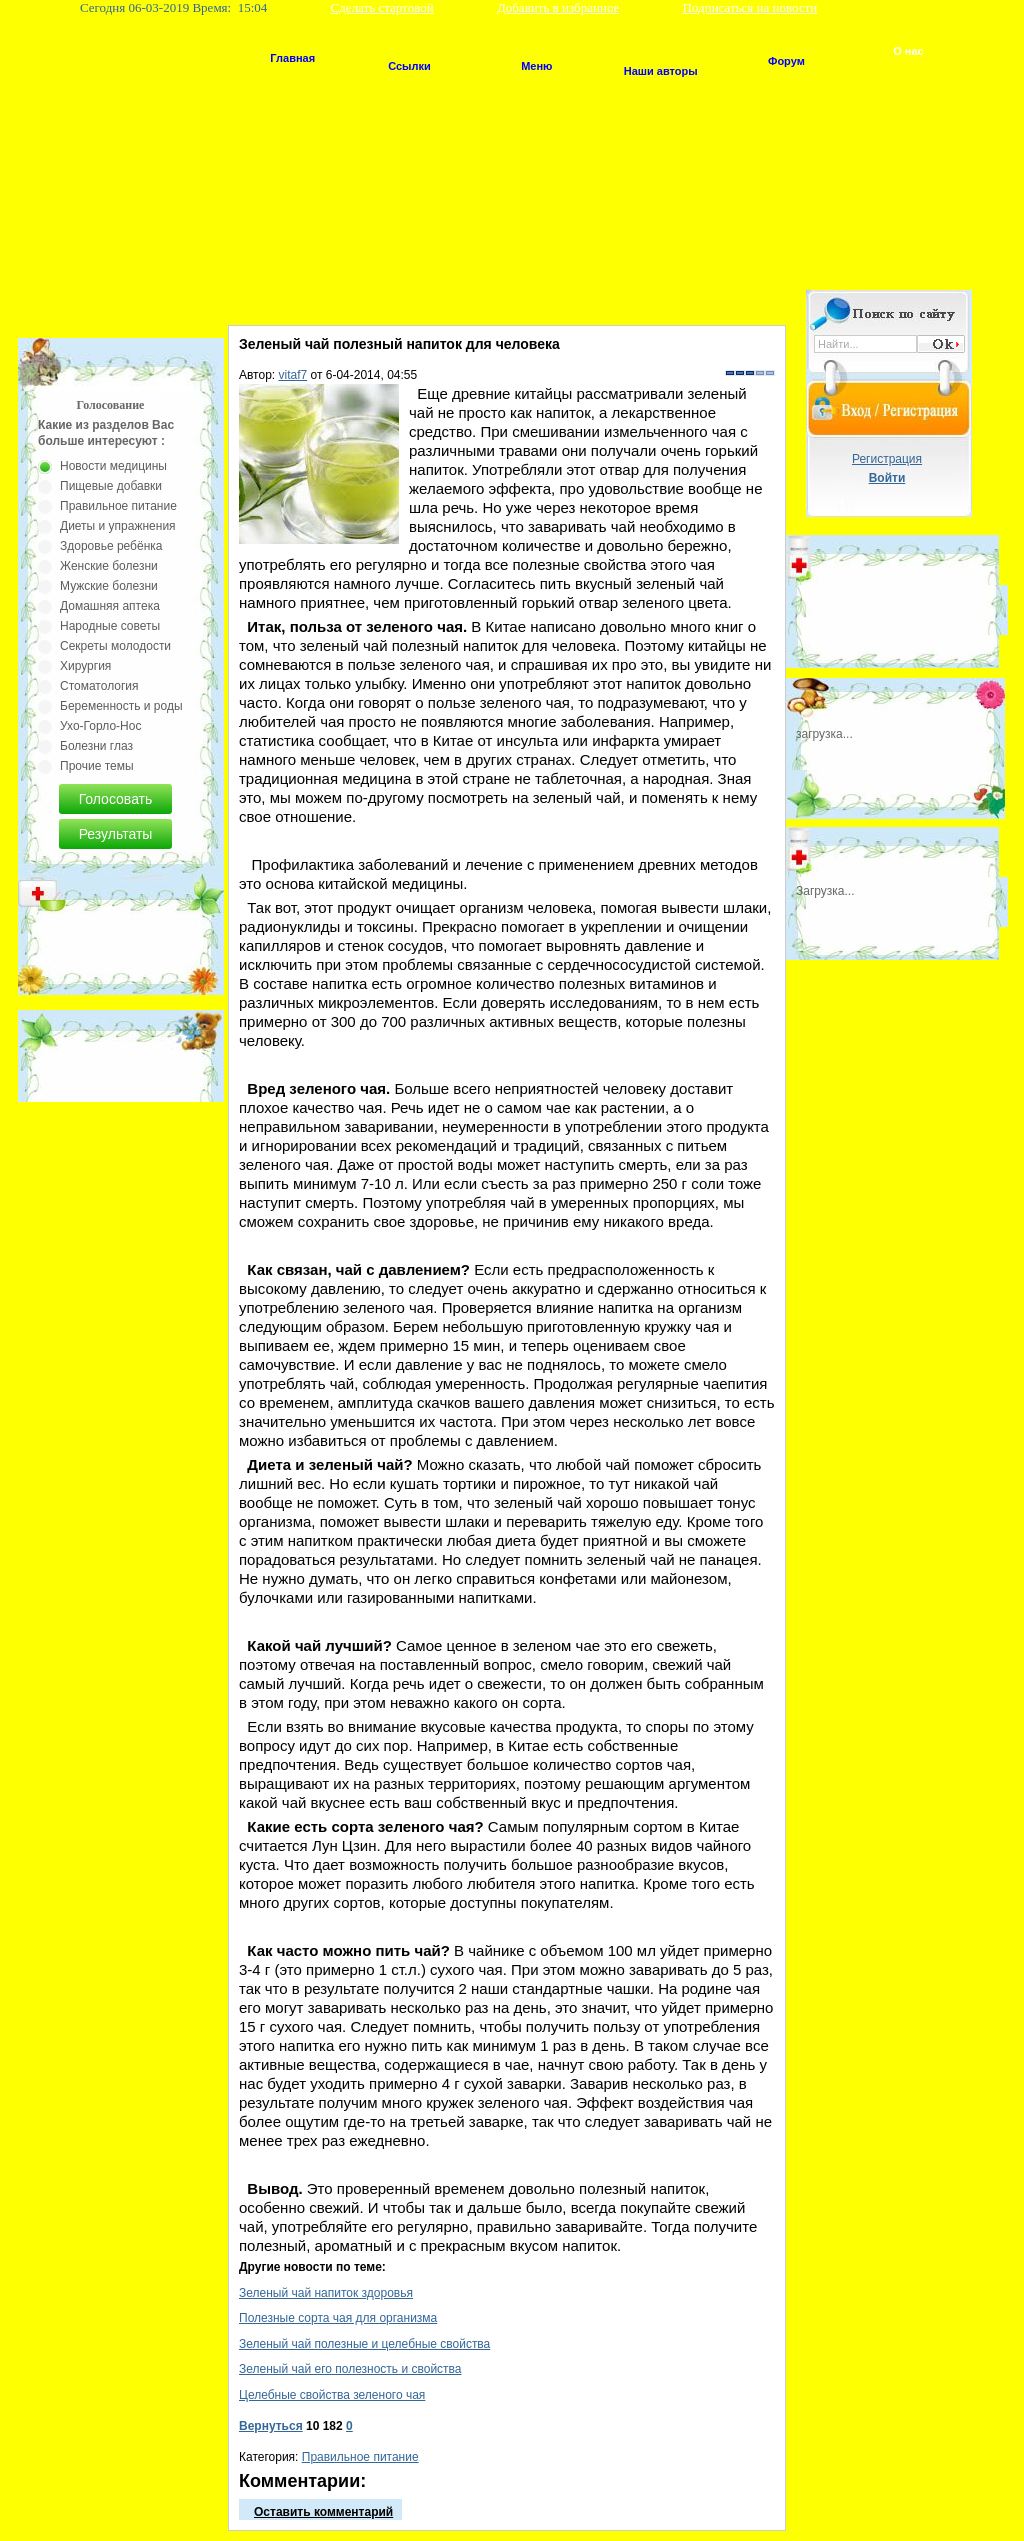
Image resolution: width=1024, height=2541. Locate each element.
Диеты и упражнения (118, 526)
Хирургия (85, 666)
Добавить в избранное (558, 7)
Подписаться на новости (750, 7)
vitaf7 (293, 375)
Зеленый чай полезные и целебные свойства (364, 2344)
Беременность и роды (121, 706)
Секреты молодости (115, 646)
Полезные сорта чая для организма (338, 2318)
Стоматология (99, 686)
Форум (786, 61)
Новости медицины (113, 466)
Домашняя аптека (110, 606)
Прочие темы (97, 766)
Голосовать (116, 799)
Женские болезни (109, 566)
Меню (536, 66)
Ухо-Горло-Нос (100, 726)
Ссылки (409, 66)
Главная (292, 58)
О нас (908, 51)
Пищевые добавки (111, 486)
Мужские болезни (109, 586)
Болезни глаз (96, 746)
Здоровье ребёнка (111, 546)
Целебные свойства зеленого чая (332, 2395)
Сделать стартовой (382, 7)
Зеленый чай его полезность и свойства (350, 2369)
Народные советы (110, 626)
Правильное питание (360, 2457)
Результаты (116, 834)
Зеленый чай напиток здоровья (326, 2293)
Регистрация (887, 459)
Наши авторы (661, 71)
